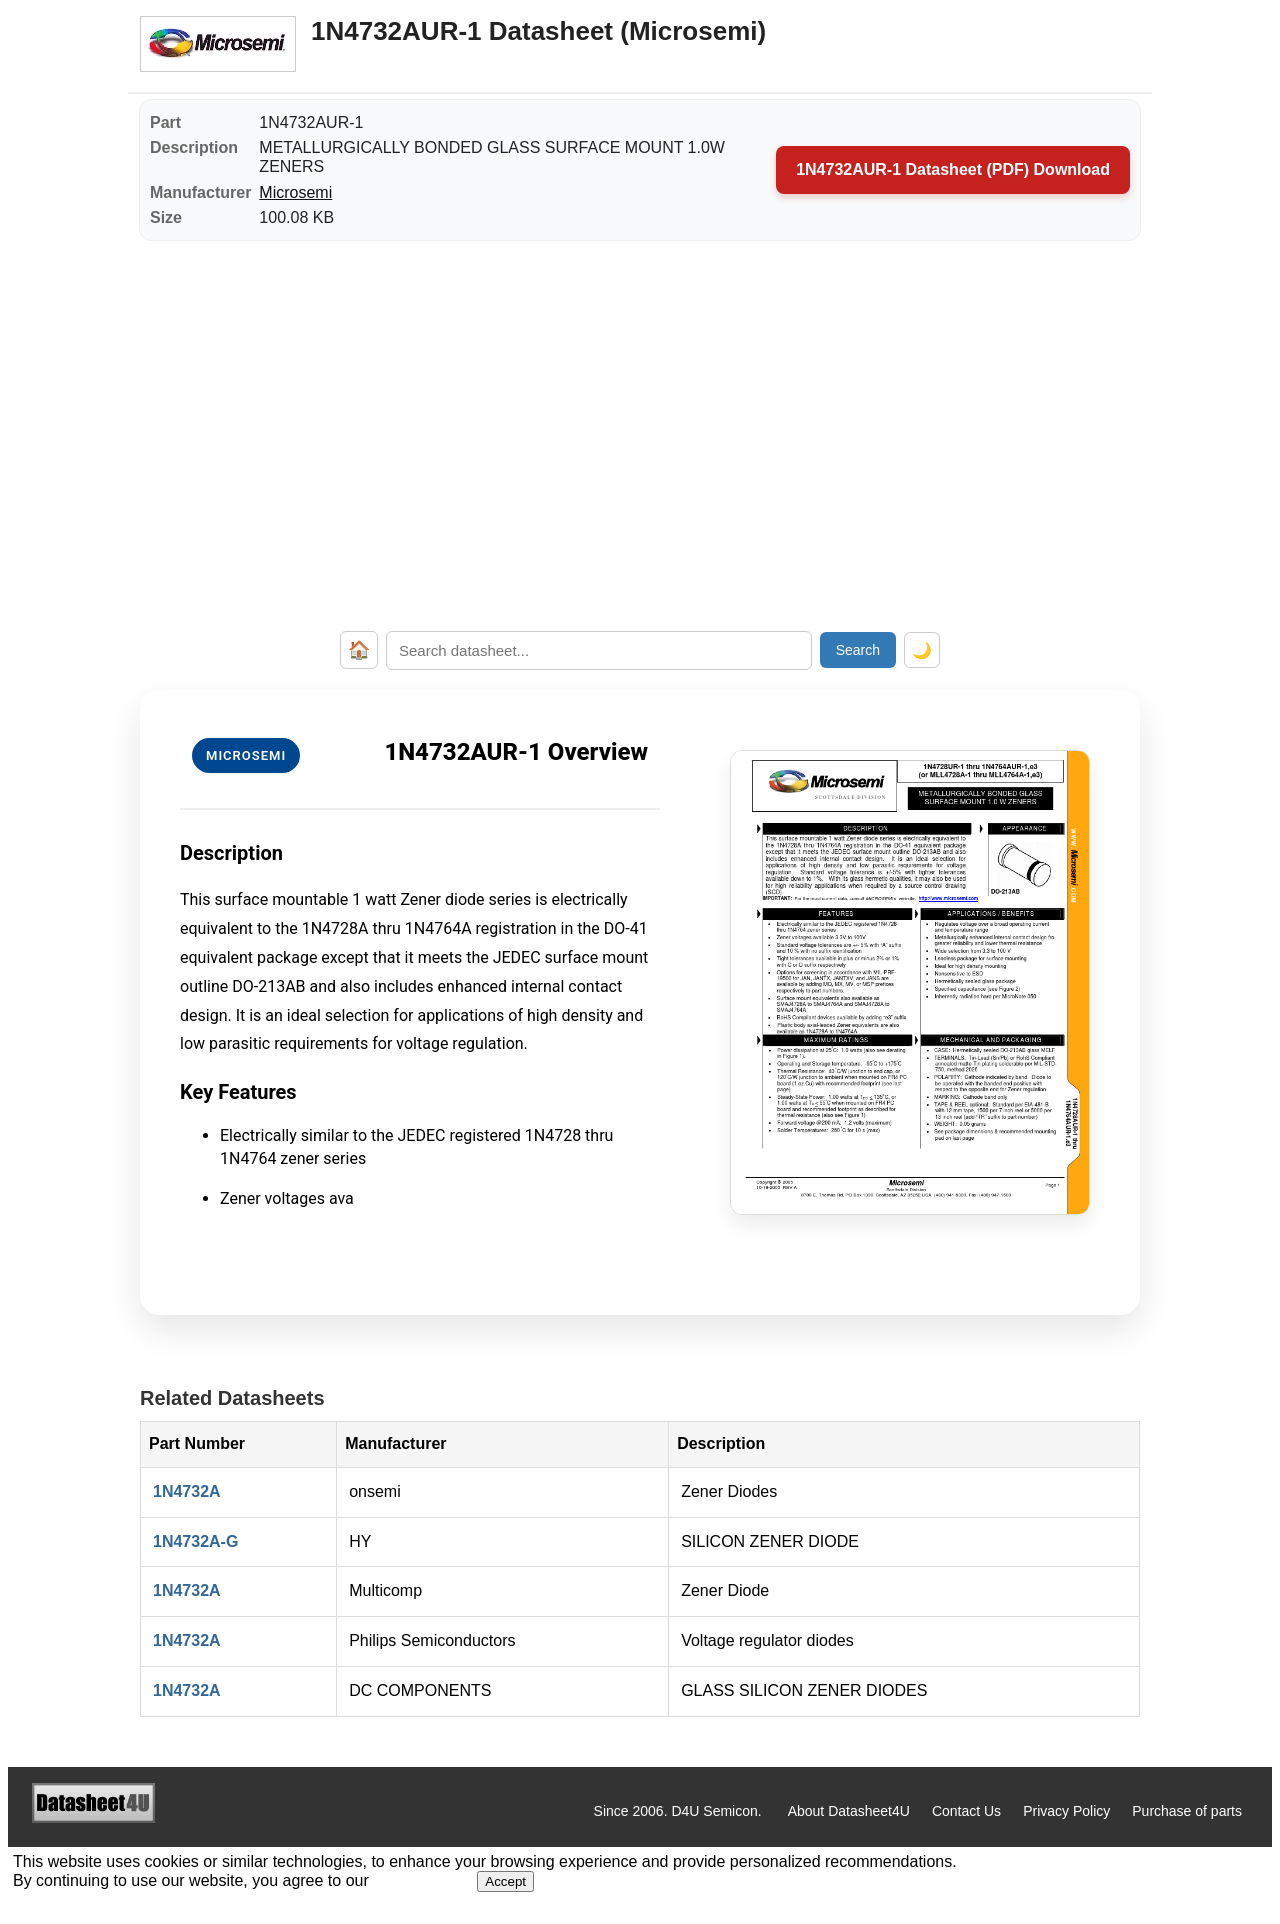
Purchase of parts (1187, 1811)
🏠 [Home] (359, 650)
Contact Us (966, 1811)
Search (858, 650)
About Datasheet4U (849, 1811)
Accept (505, 1881)
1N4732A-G (195, 1541)
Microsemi (295, 192)
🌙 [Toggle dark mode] (922, 650)
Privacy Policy (1066, 1811)
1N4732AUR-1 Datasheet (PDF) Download (953, 169)
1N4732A (187, 1491)
